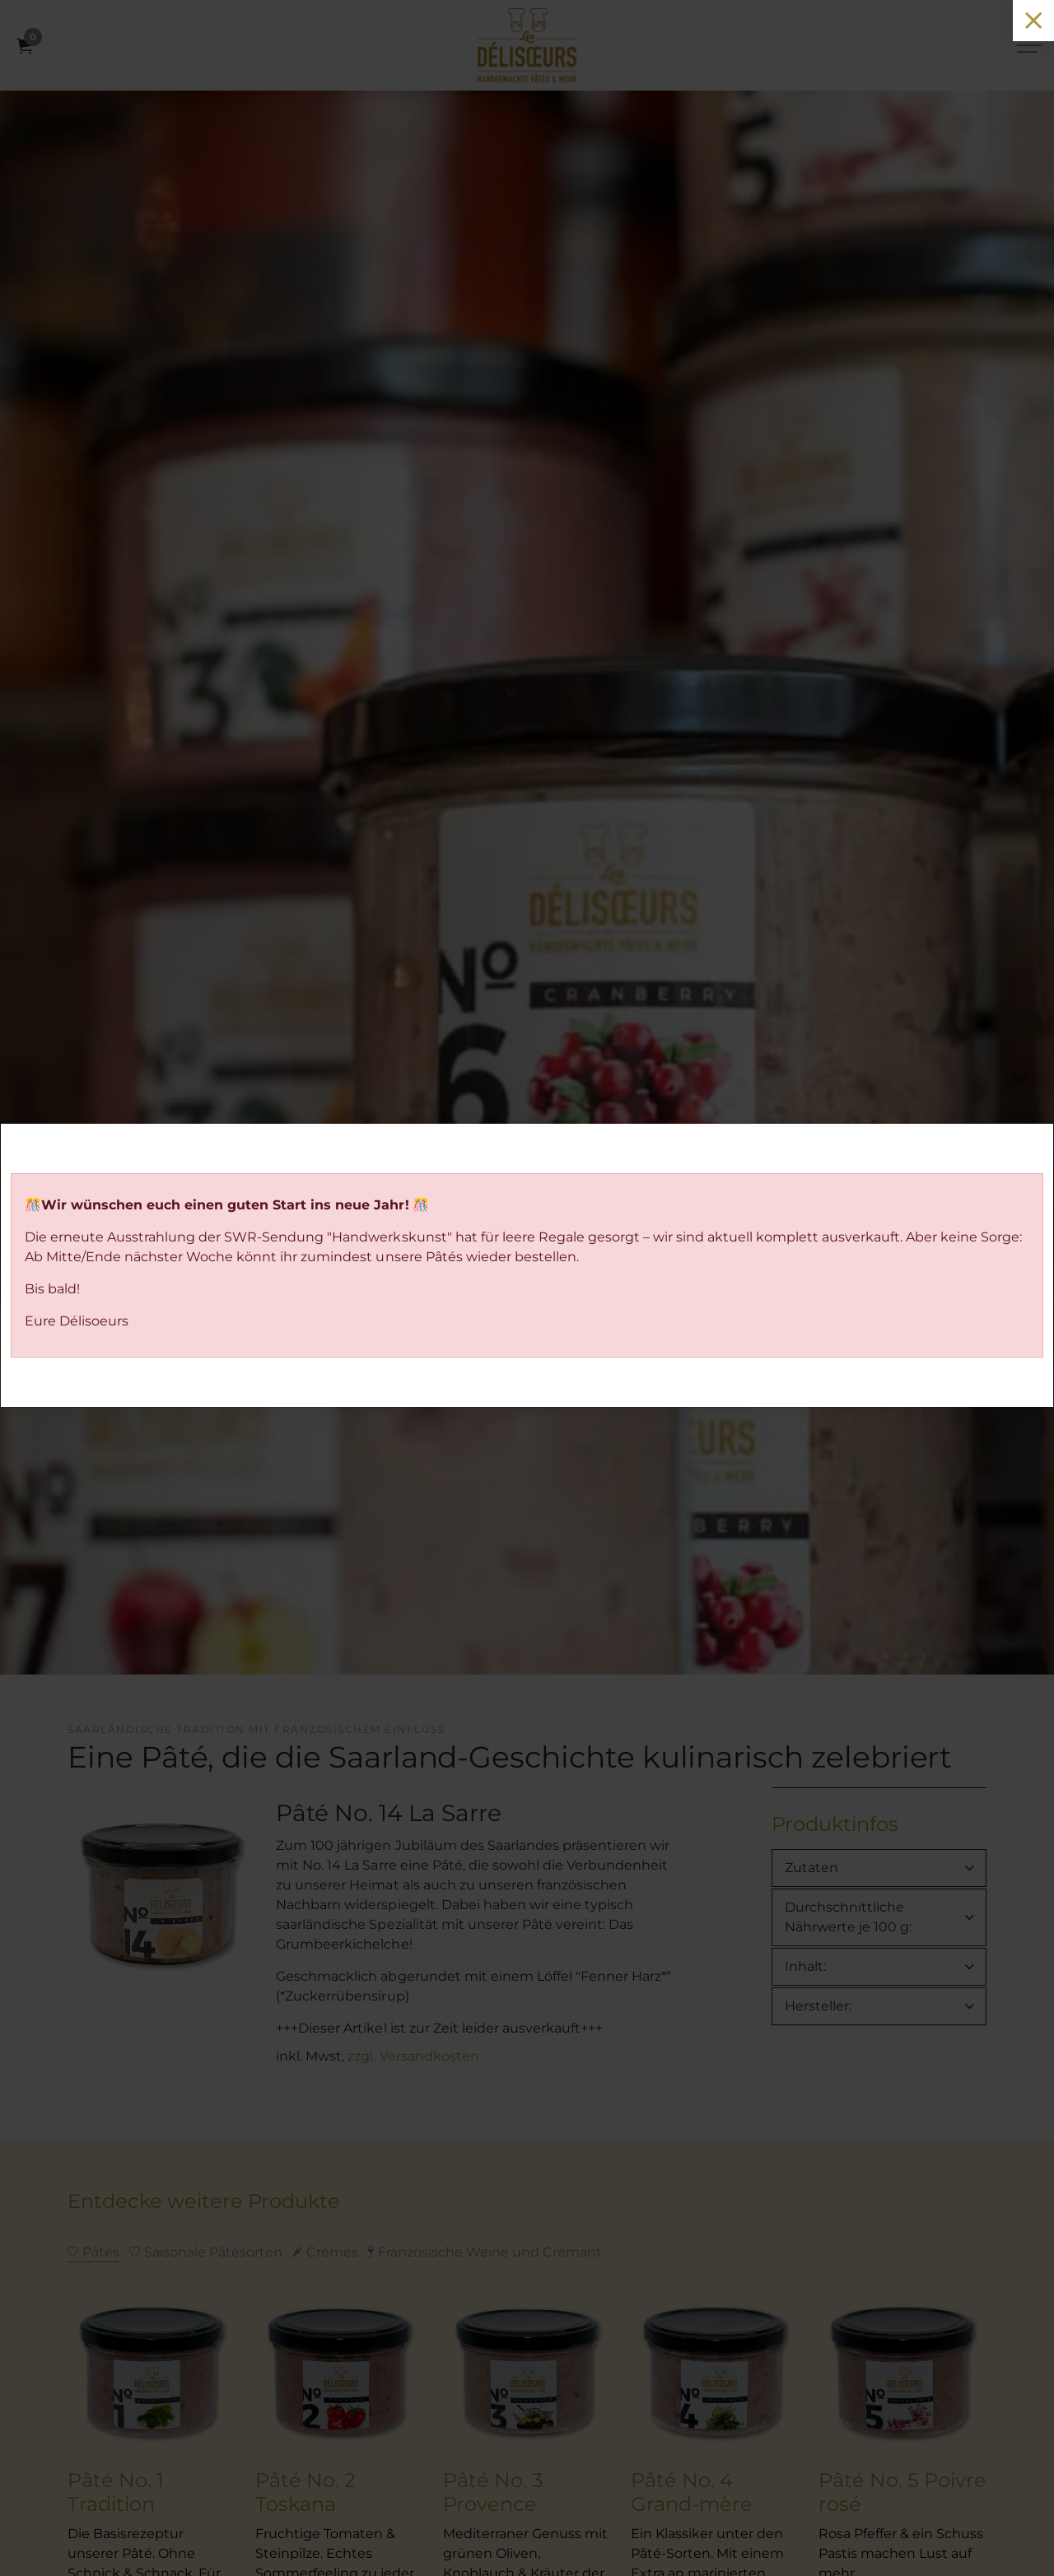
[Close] (1033, 20)
